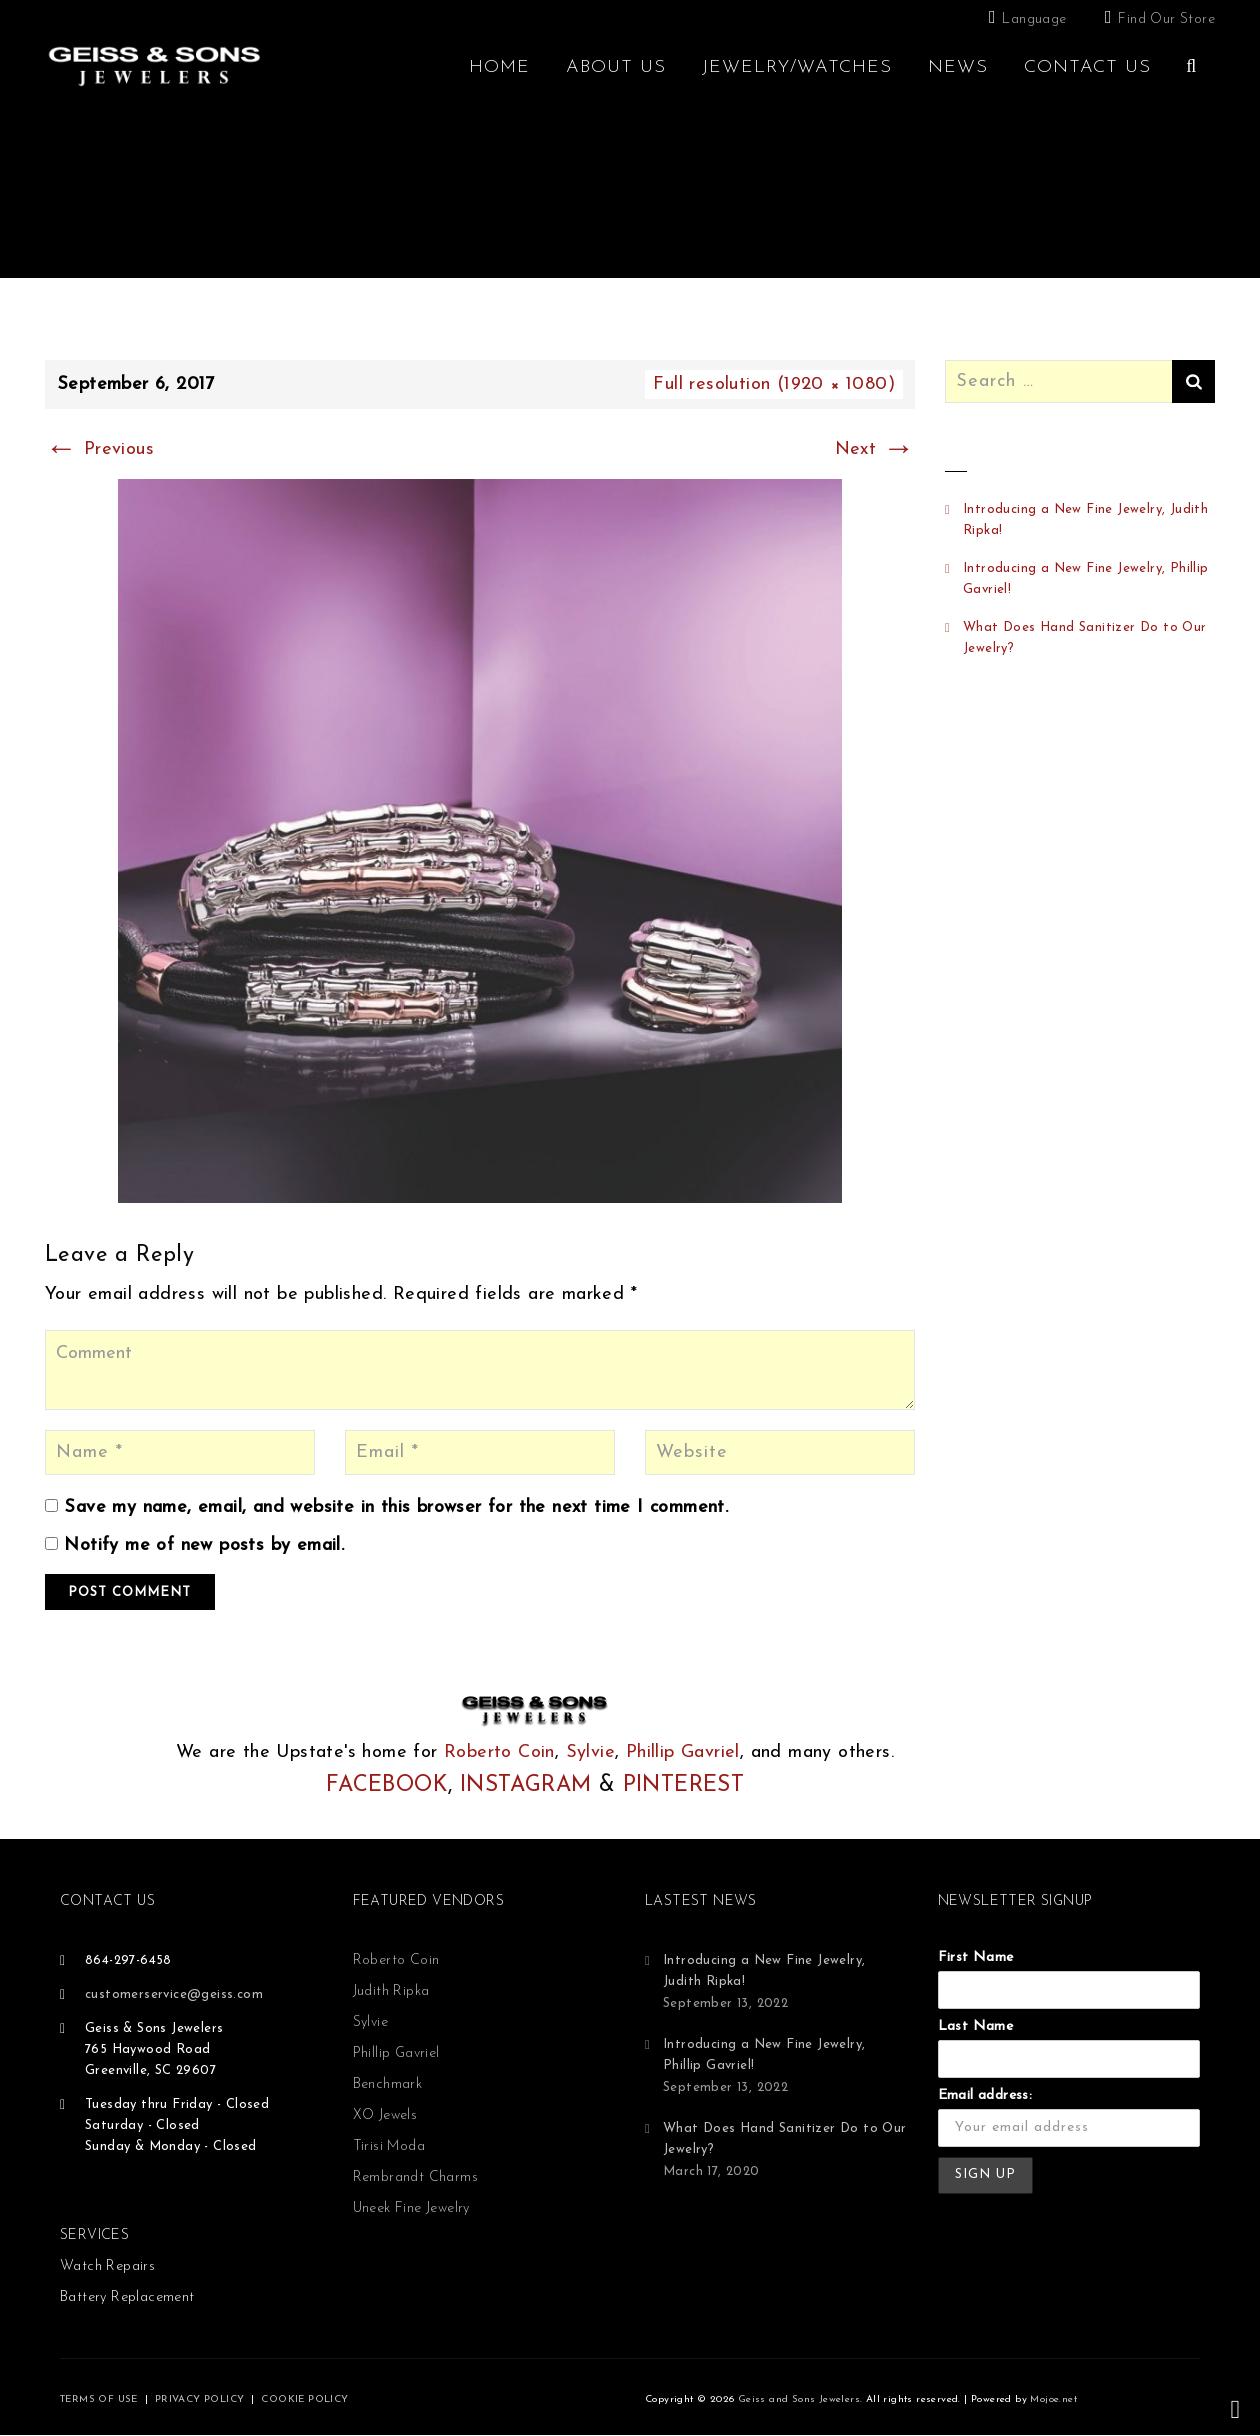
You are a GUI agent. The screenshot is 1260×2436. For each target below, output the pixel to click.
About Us (616, 67)
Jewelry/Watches (797, 67)
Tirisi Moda (389, 2146)
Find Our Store (1166, 19)
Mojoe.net (1053, 2399)
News (958, 67)
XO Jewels (385, 2115)
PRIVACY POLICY (200, 2399)
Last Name (976, 2026)
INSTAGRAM (526, 1785)
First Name (976, 1957)
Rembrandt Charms (415, 2177)
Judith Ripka (391, 1991)
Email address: (985, 2095)
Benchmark (388, 2084)
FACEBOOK (387, 1785)
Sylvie (590, 1752)
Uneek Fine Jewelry (411, 2208)
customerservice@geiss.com (174, 1994)
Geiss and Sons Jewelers (799, 2399)
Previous (99, 449)
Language (1034, 19)
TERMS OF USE (99, 2399)
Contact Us (1087, 67)
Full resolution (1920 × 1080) (774, 384)
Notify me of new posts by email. (204, 1545)
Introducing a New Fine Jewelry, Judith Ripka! (1085, 520)
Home (499, 67)
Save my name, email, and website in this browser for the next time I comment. (396, 1507)
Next (875, 449)
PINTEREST (684, 1785)
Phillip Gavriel (683, 1752)
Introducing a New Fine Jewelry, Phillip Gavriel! (1086, 579)
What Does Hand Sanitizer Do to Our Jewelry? (1085, 638)
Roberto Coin (499, 1752)
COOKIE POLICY (304, 2399)
